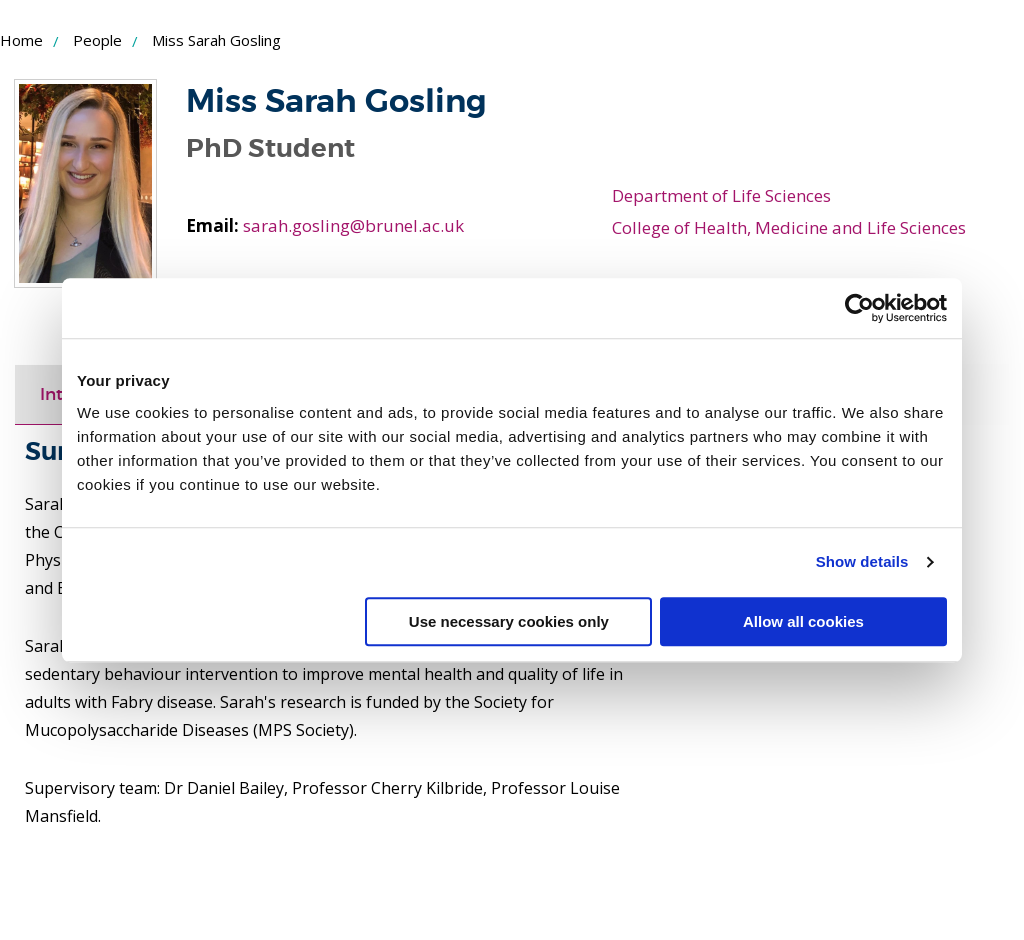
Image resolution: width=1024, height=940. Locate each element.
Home (21, 40)
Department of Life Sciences (721, 195)
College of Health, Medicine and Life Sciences (789, 227)
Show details (862, 561)
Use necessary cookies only (509, 621)
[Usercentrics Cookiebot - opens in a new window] (859, 308)
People (97, 40)
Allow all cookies (803, 621)
